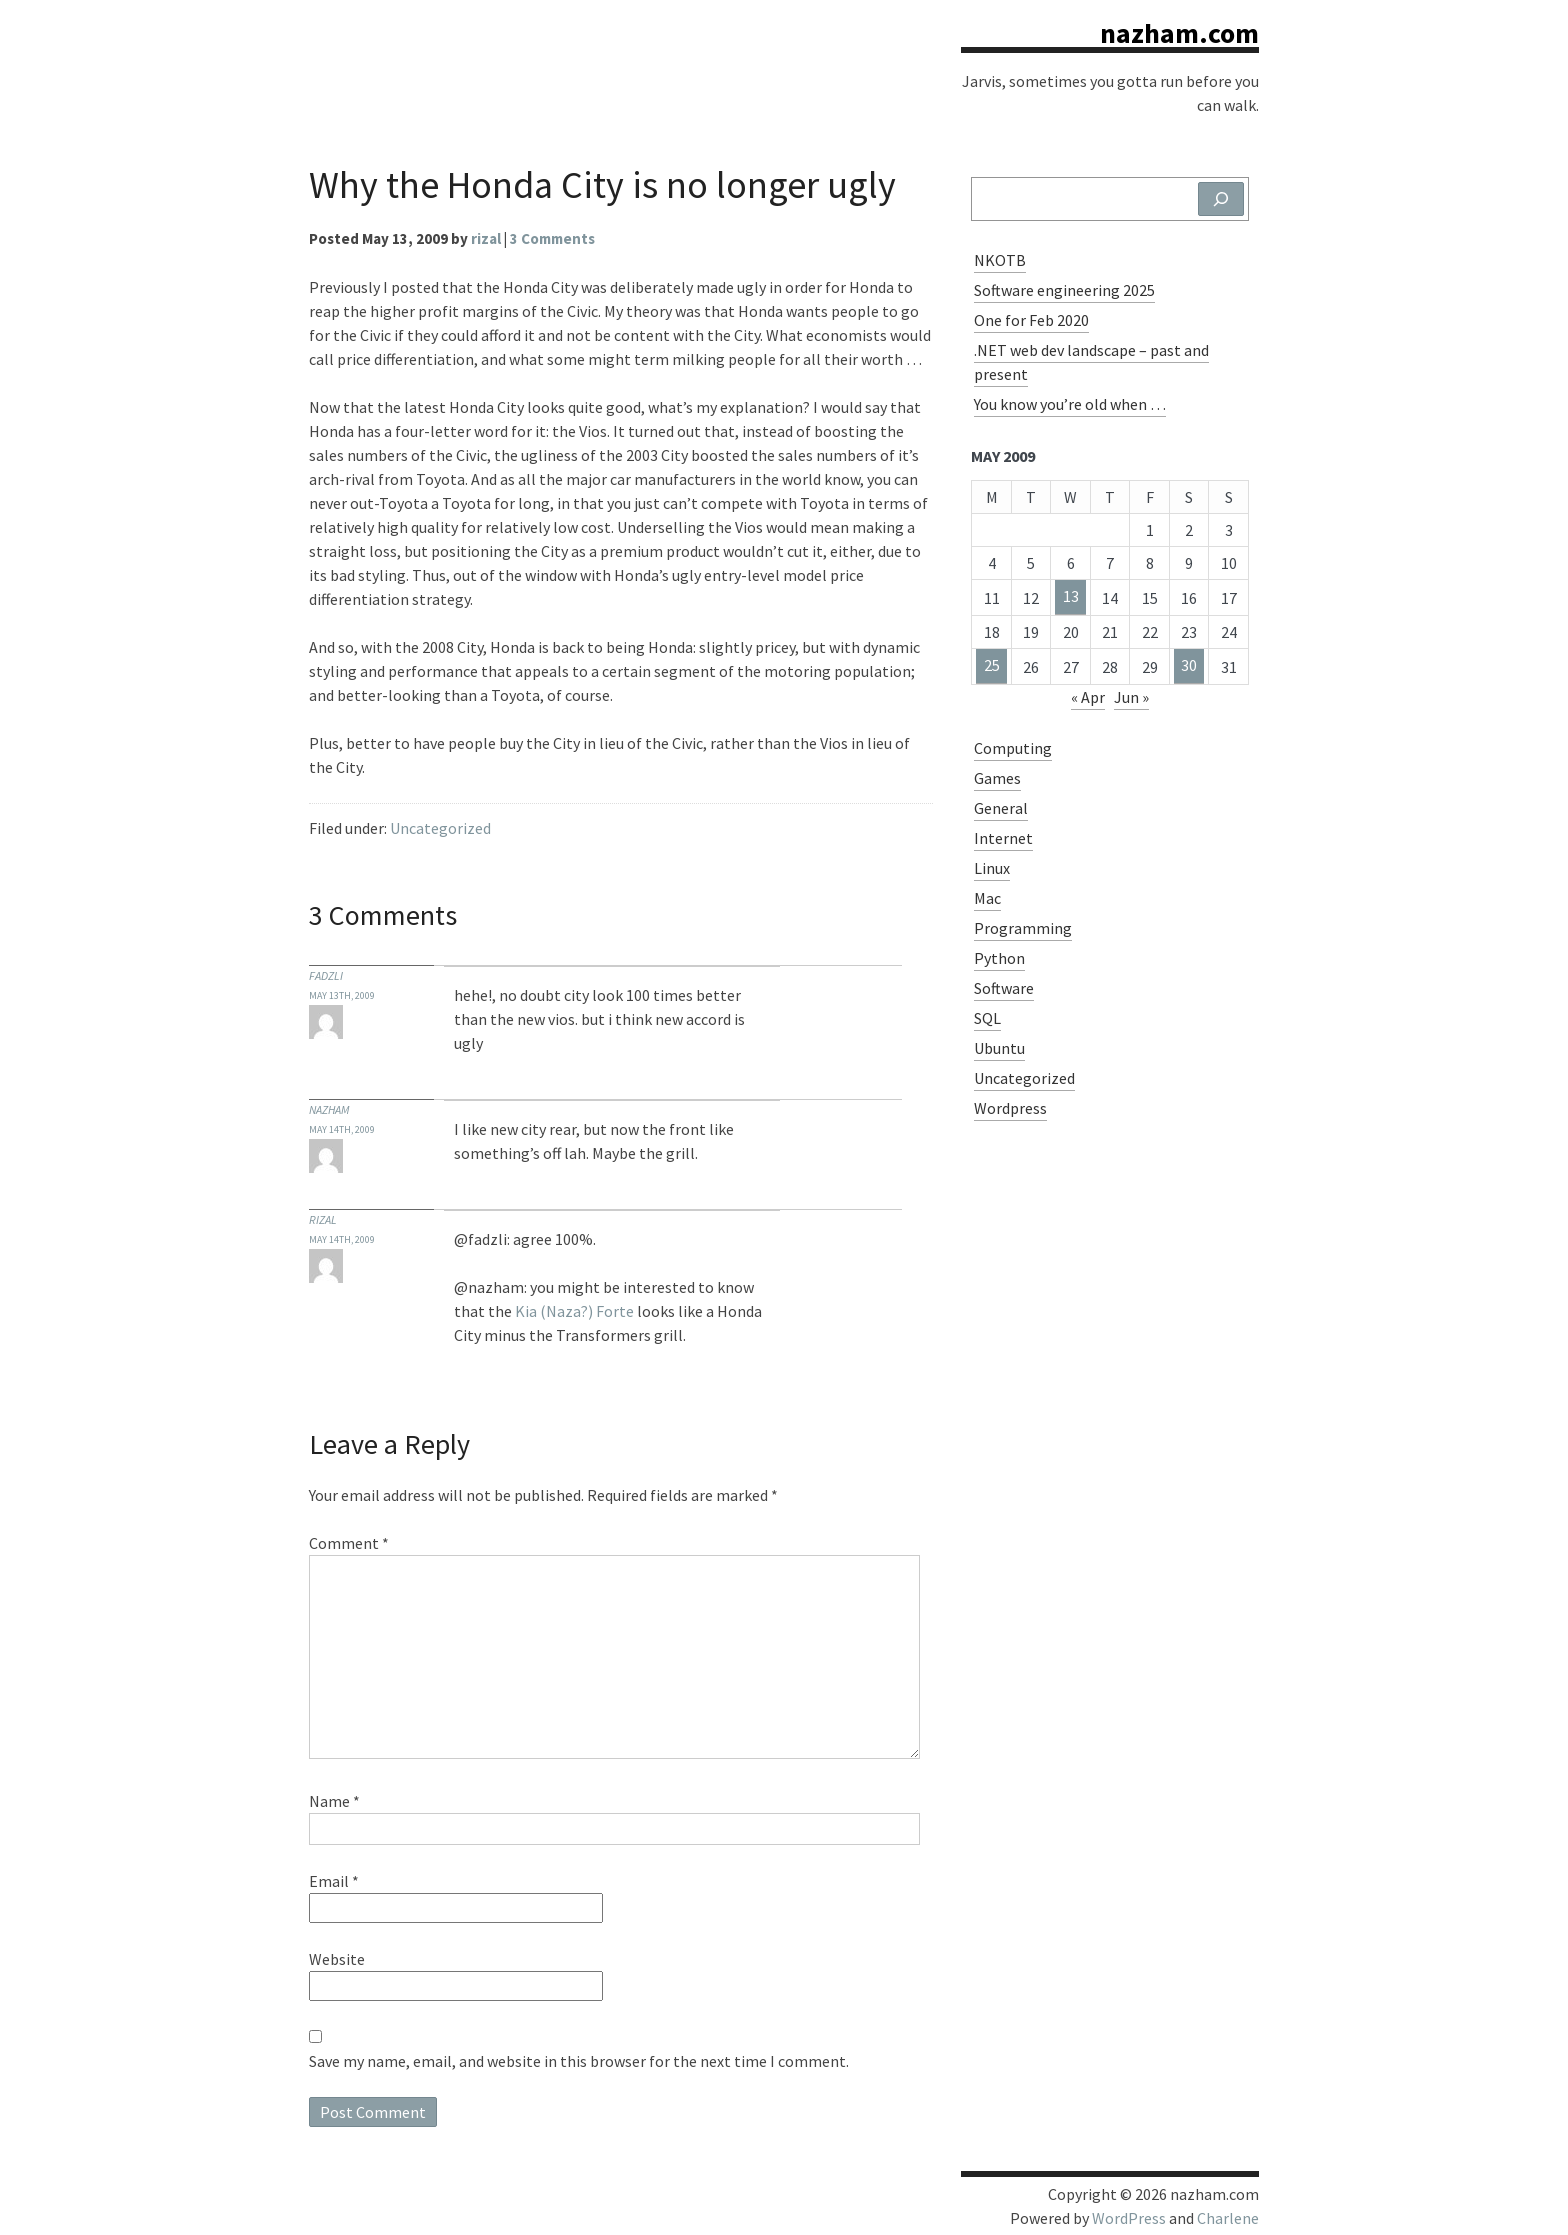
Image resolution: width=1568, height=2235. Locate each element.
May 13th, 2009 (342, 995)
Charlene (1228, 2218)
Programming (1023, 928)
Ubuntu (999, 1048)
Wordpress (1010, 1108)
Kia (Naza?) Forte (574, 1311)
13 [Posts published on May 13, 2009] (1071, 596)
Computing (1013, 748)
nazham (329, 1109)
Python (999, 958)
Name (334, 1801)
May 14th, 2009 (342, 1129)
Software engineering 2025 (1064, 290)
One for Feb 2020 (1031, 320)
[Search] (1221, 199)
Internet (1003, 838)
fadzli (326, 975)
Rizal (323, 1219)
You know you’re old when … (1070, 404)
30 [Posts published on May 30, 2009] (1189, 665)
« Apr (1088, 697)
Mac (987, 898)
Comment (349, 1543)
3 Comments (552, 238)
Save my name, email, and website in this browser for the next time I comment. (579, 2061)
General (1001, 808)
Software (1004, 988)
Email (334, 1881)
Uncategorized (440, 828)
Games (997, 778)
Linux (992, 868)
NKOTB (1000, 260)
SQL (987, 1018)
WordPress (1129, 2218)
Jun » (1131, 697)
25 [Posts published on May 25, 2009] (992, 665)
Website (337, 1959)
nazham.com (1179, 33)
